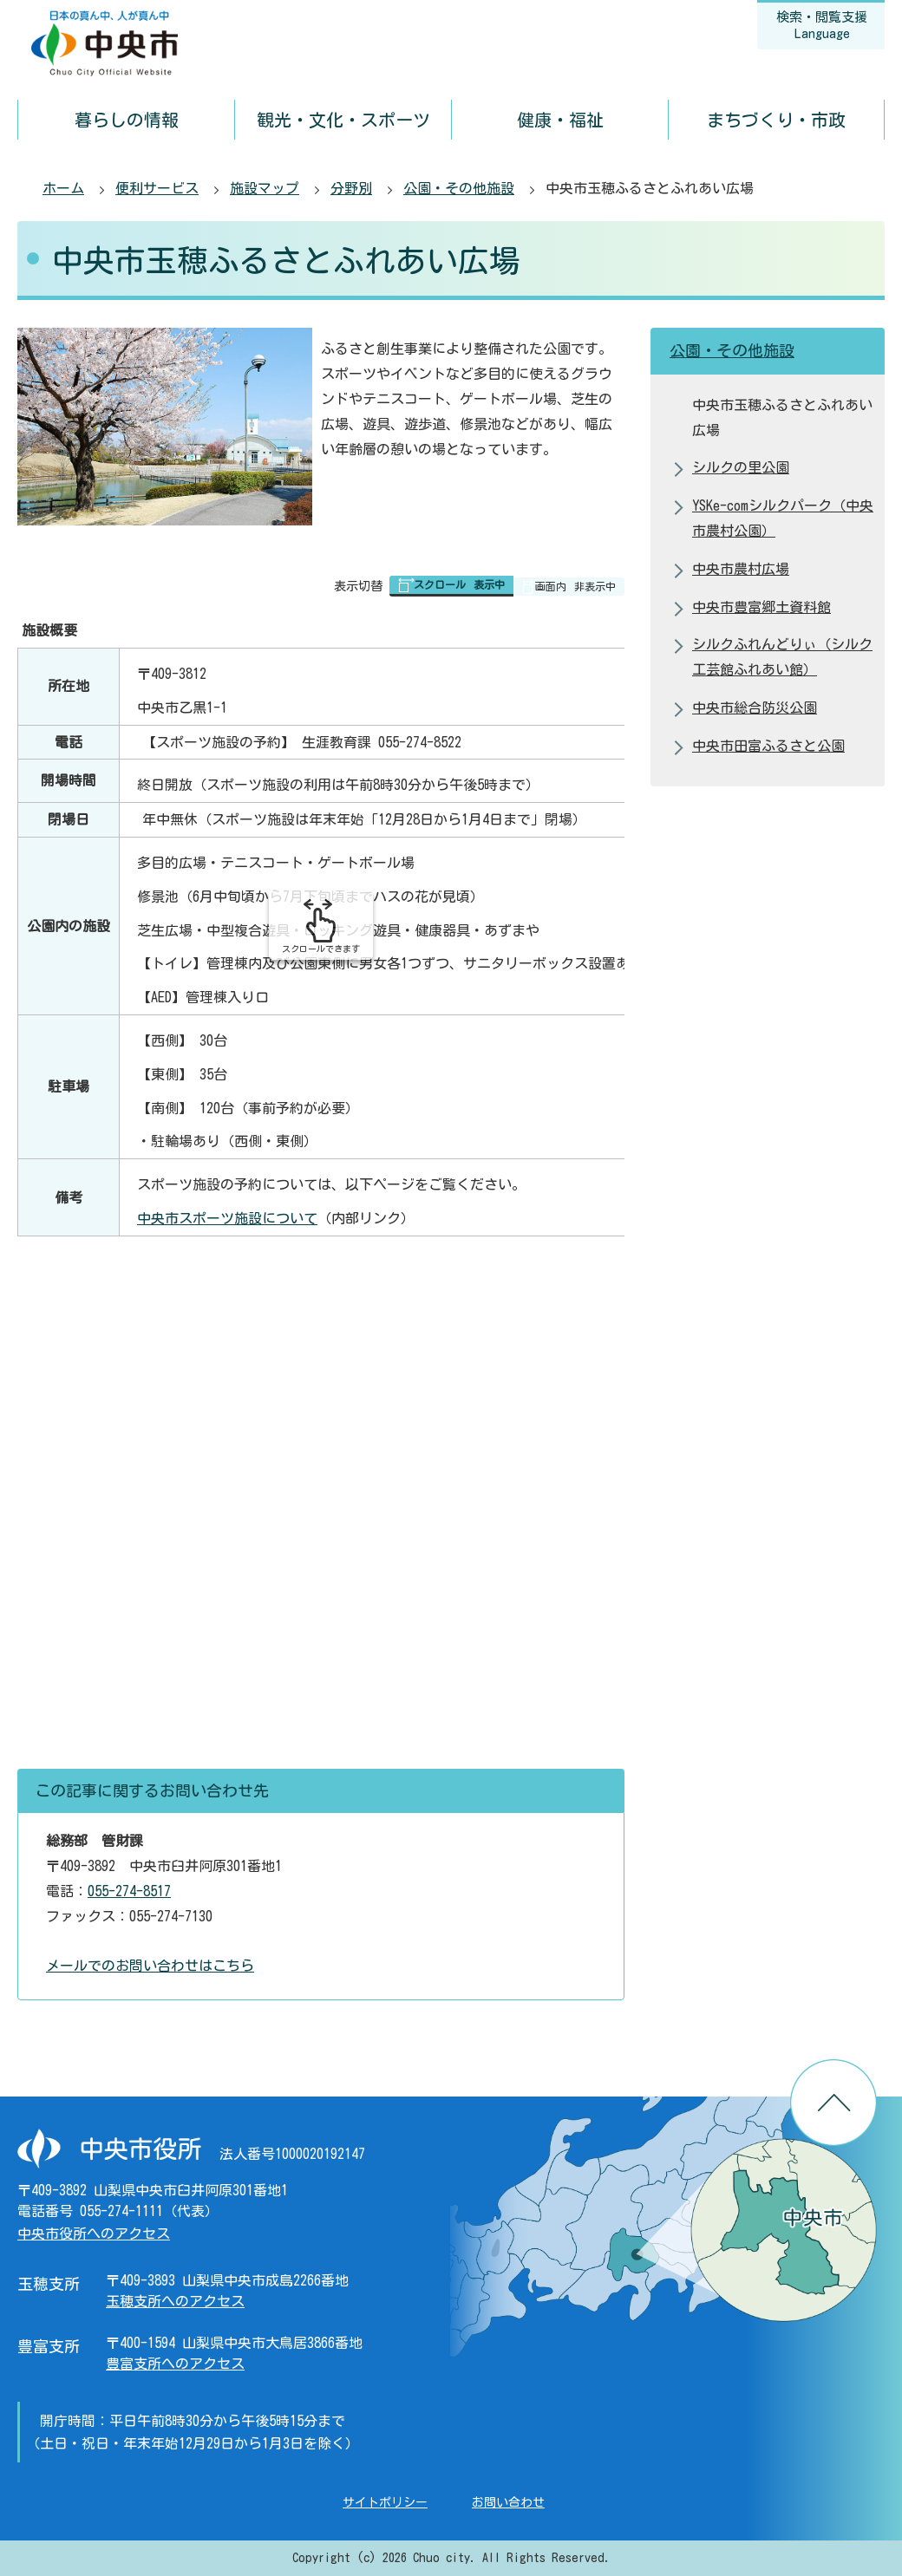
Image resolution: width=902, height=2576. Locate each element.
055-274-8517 (129, 1891)
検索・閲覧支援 (821, 25)
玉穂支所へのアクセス (175, 2301)
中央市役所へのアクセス (93, 2233)
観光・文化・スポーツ (343, 119)
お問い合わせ (508, 2502)
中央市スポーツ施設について (227, 1218)
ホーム (63, 188)
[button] (451, 586)
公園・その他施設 (458, 188)
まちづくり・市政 (776, 119)
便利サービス (157, 188)
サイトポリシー (385, 2502)
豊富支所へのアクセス (175, 2364)
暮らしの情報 (127, 119)
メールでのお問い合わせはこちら (150, 1966)
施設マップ (264, 188)
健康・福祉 (560, 119)
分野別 (351, 188)
